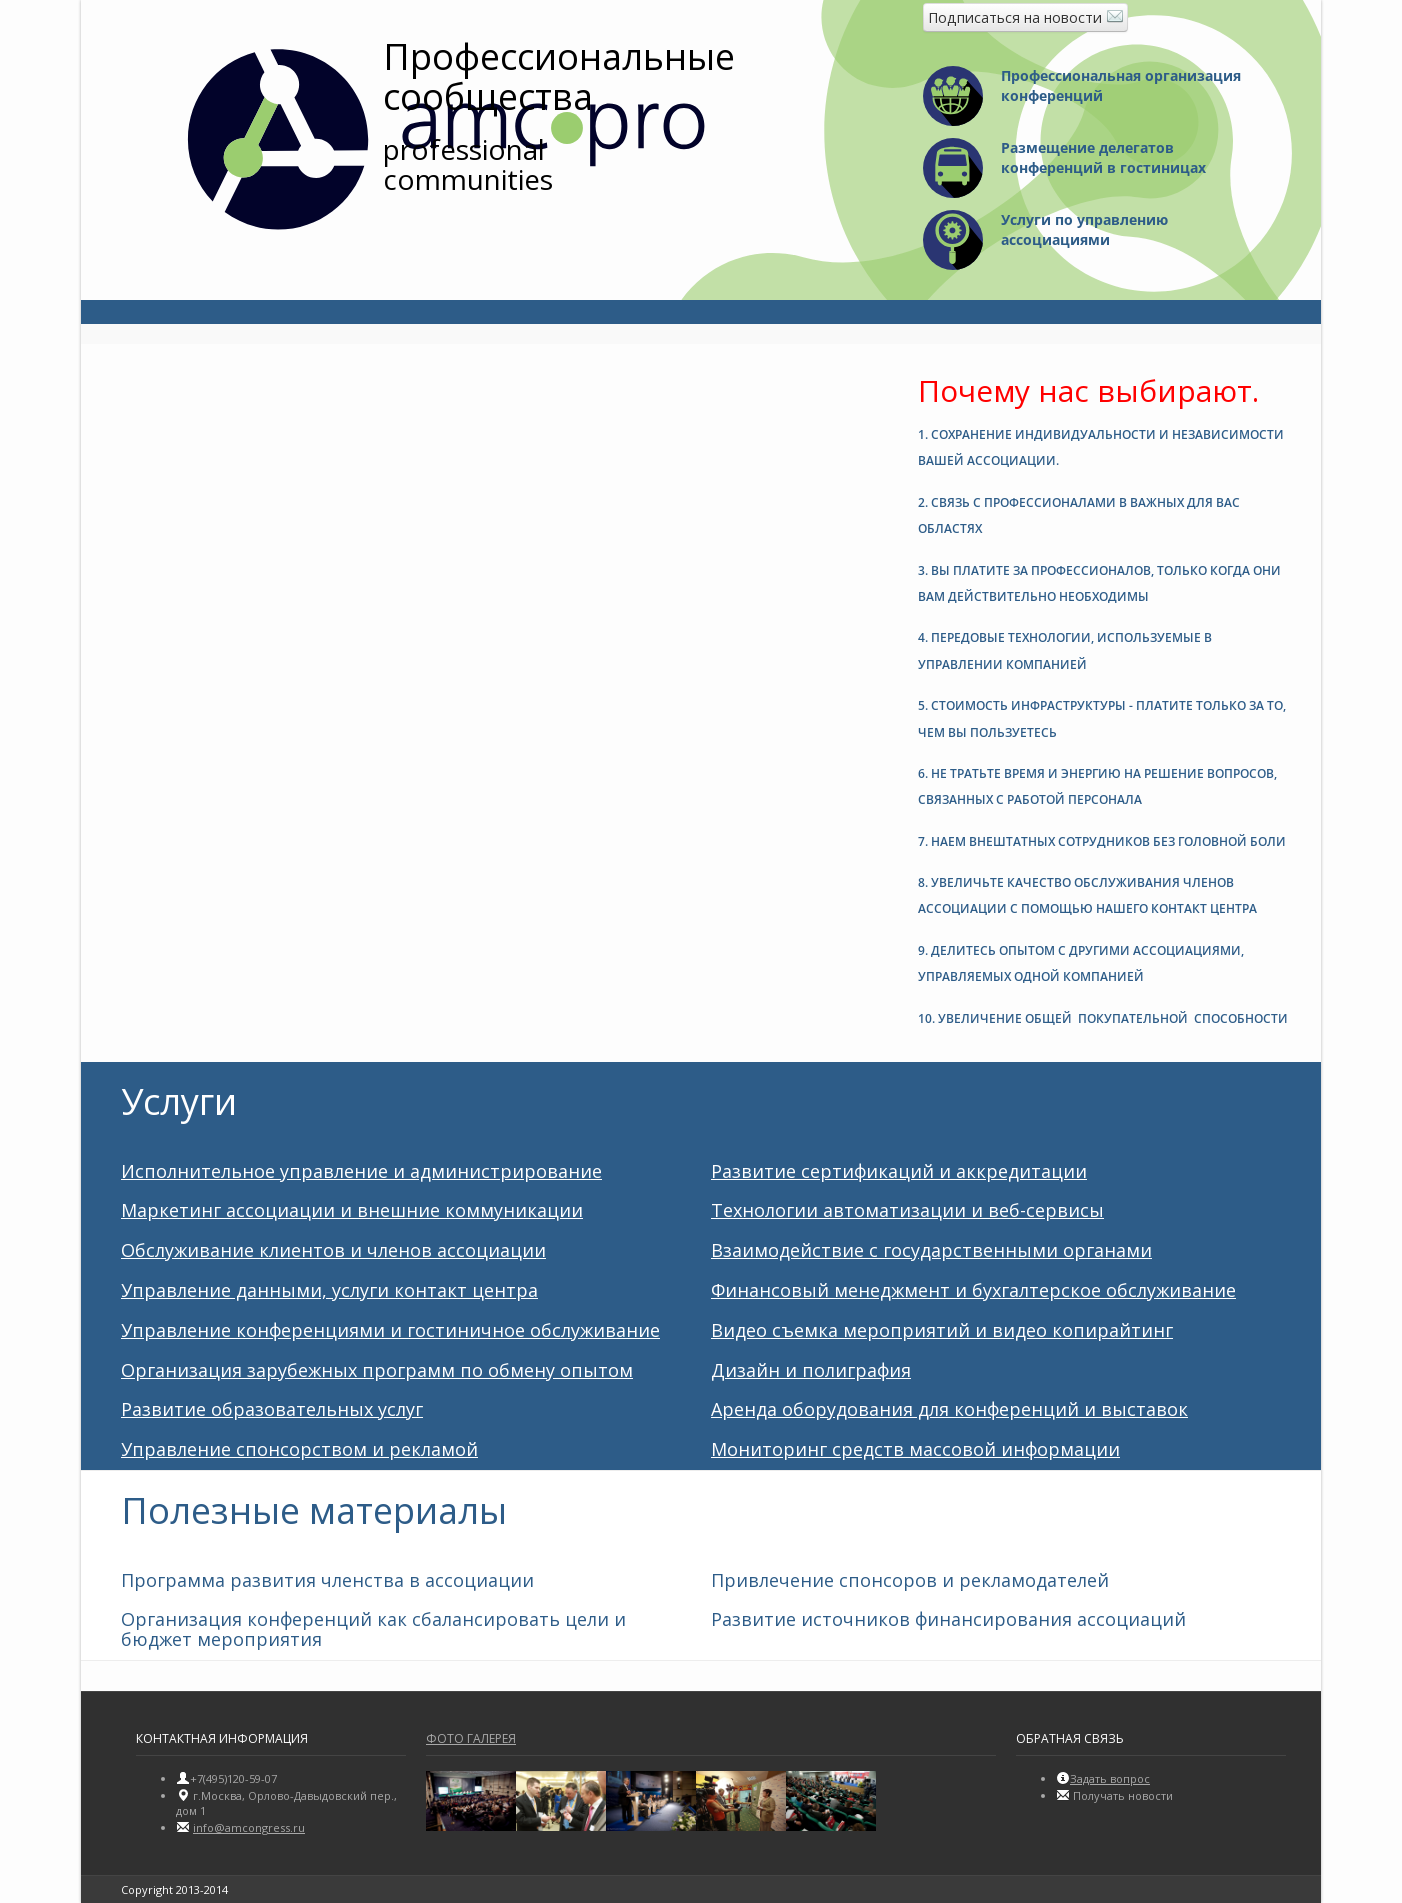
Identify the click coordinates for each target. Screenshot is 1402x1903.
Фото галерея (471, 1738)
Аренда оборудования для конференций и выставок (949, 1409)
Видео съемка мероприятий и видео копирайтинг (942, 1330)
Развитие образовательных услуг (272, 1409)
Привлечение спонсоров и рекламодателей (910, 1580)
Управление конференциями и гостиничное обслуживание (390, 1330)
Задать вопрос (1110, 1778)
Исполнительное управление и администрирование (361, 1171)
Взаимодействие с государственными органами (931, 1250)
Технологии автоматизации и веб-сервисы (907, 1210)
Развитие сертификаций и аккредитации (899, 1171)
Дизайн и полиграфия (811, 1370)
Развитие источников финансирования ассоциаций (948, 1619)
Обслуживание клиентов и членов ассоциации (333, 1250)
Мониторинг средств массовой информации (915, 1449)
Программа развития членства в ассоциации (327, 1580)
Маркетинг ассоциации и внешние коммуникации (352, 1210)
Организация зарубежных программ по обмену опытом (377, 1370)
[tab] (1104, 443)
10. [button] (1103, 1018)
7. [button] (1102, 841)
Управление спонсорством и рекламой (299, 1449)
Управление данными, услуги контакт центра (329, 1290)
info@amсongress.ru (249, 1827)
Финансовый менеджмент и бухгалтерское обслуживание (973, 1290)
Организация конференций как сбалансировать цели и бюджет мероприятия (373, 1629)
